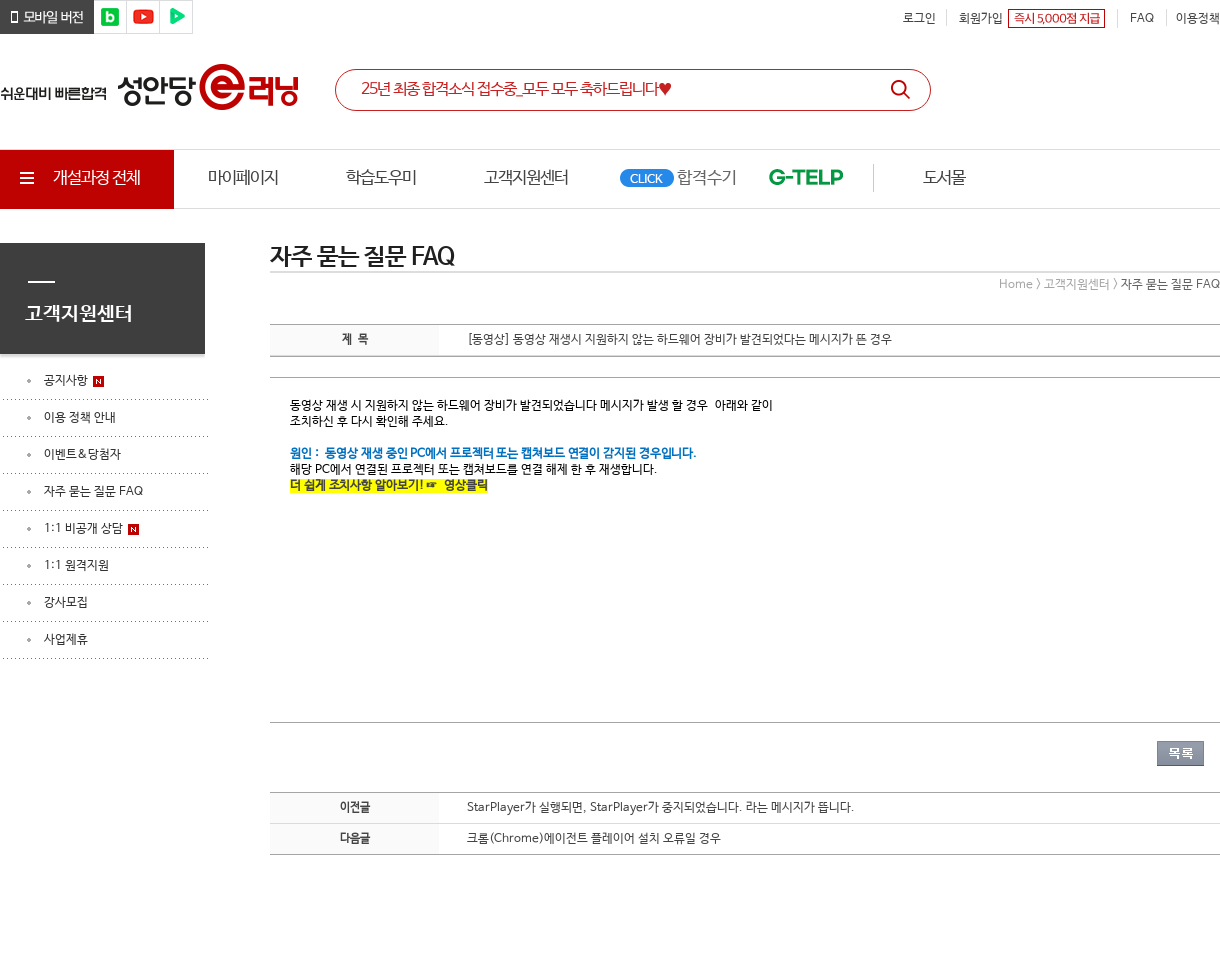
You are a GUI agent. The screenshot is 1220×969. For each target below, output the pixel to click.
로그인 (919, 19)
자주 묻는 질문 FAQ (93, 492)
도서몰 (944, 178)
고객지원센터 (526, 178)
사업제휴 (66, 640)
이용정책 (1198, 19)
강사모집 (66, 603)
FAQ (1142, 19)
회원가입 (981, 19)
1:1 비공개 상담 (83, 529)
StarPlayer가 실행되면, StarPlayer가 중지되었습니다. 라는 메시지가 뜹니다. (661, 808)
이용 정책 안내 (80, 418)
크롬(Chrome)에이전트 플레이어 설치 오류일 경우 (594, 839)
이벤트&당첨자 (82, 455)
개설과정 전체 (77, 178)
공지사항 (66, 381)
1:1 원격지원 (76, 566)
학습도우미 (381, 178)
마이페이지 (243, 178)
